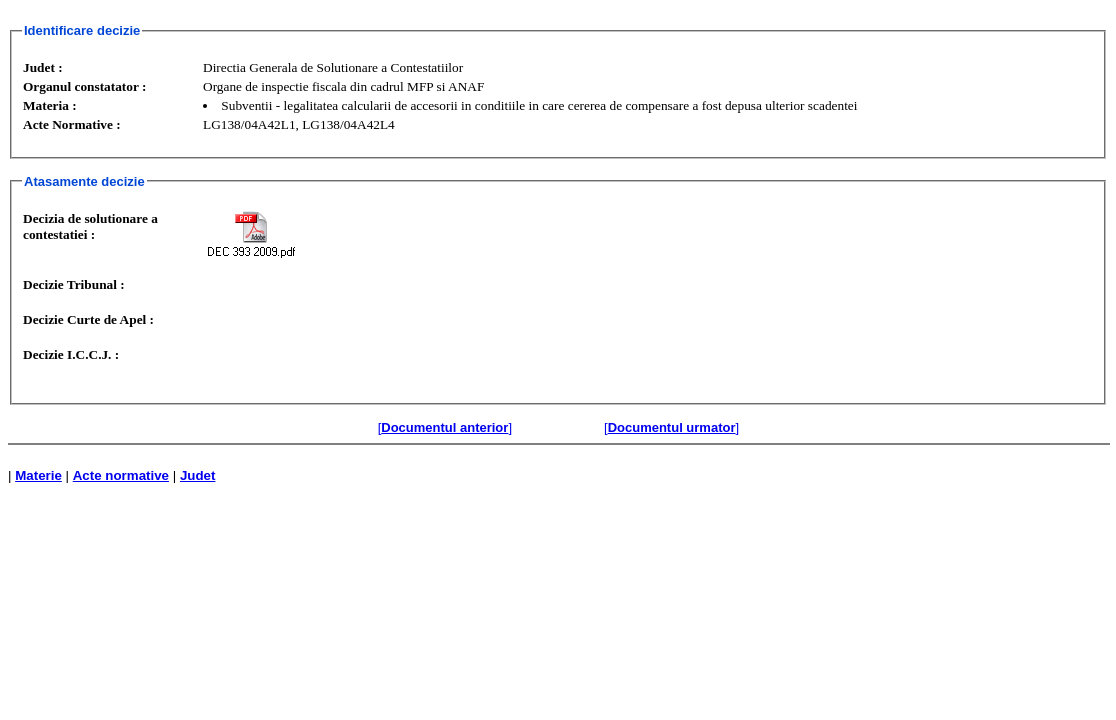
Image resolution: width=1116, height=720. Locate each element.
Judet (198, 475)
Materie (38, 475)
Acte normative (121, 475)
